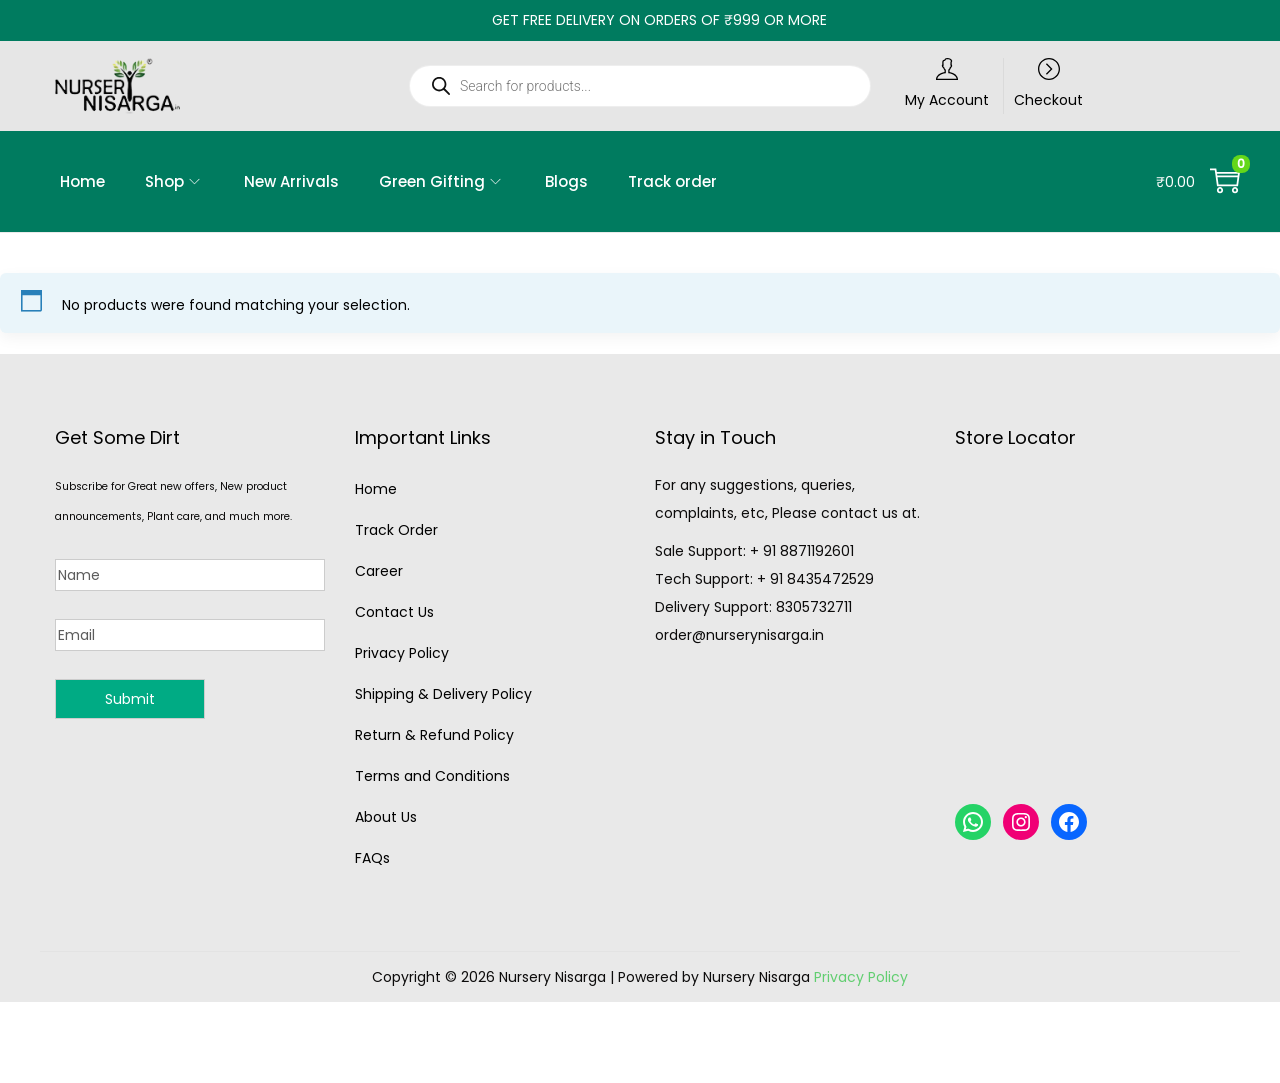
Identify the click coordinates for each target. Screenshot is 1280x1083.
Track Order (396, 530)
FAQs (372, 858)
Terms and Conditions (432, 776)
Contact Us (394, 612)
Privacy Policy (402, 653)
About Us (386, 817)
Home (376, 489)
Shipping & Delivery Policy (443, 694)
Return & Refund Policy (434, 735)
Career (379, 571)
